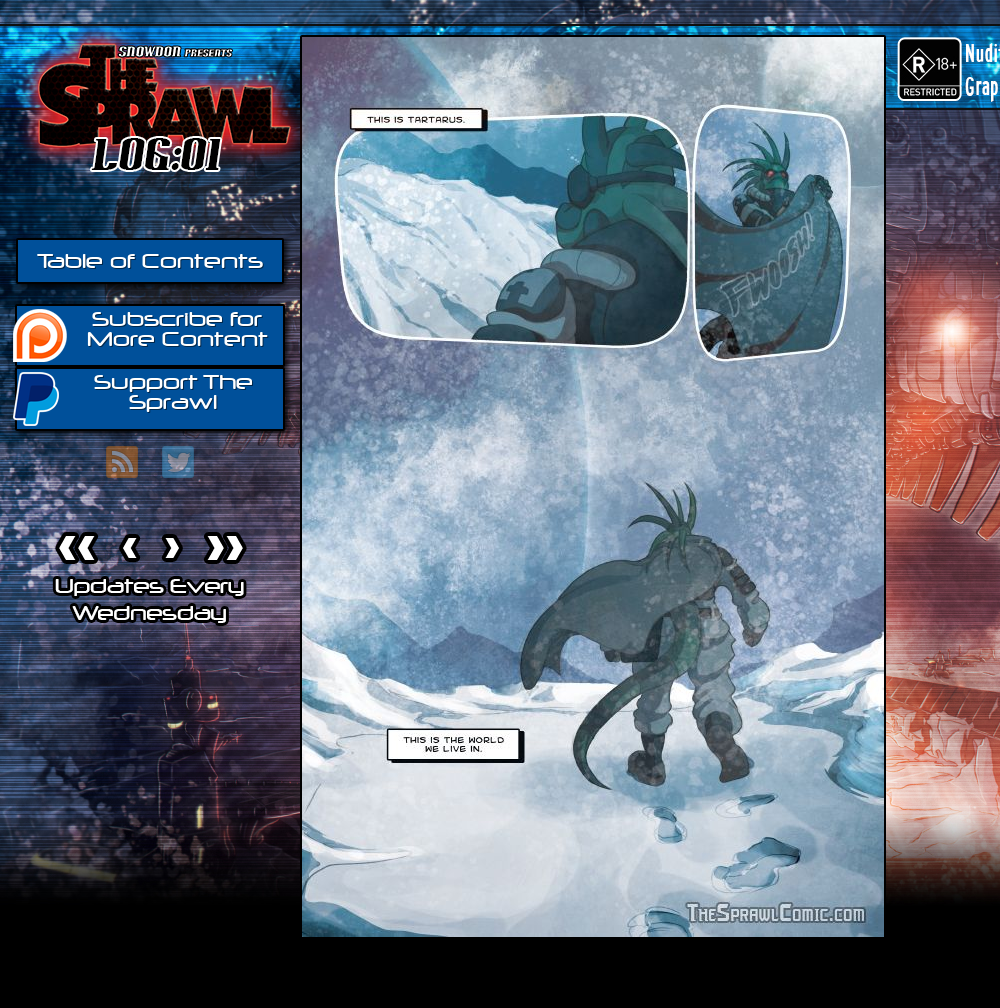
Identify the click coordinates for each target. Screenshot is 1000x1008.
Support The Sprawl (134, 397)
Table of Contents (150, 261)
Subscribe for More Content (141, 334)
